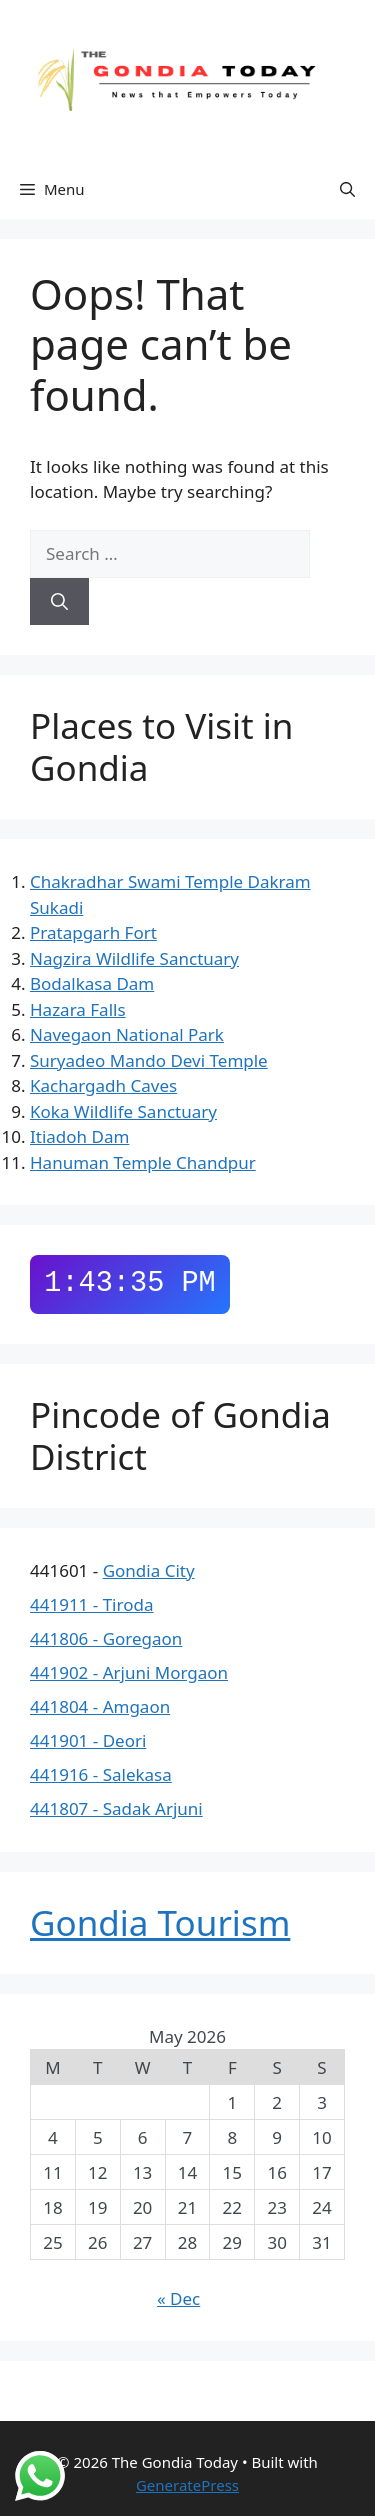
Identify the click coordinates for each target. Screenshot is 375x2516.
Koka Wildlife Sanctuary (123, 1111)
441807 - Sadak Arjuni (116, 1808)
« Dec (178, 2298)
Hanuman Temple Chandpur (143, 1162)
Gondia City (149, 1570)
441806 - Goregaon (106, 1638)
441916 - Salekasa (101, 1774)
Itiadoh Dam (79, 1136)
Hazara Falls (78, 1009)
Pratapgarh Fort (93, 932)
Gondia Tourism (160, 1922)
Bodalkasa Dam (92, 983)
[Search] (59, 602)
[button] (347, 189)
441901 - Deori (88, 1740)
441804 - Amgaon (100, 1706)
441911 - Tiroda (91, 1604)
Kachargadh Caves (103, 1085)
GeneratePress (187, 2485)
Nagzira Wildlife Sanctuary (134, 958)
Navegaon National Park (127, 1034)
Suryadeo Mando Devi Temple (149, 1060)
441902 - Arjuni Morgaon (129, 1672)
